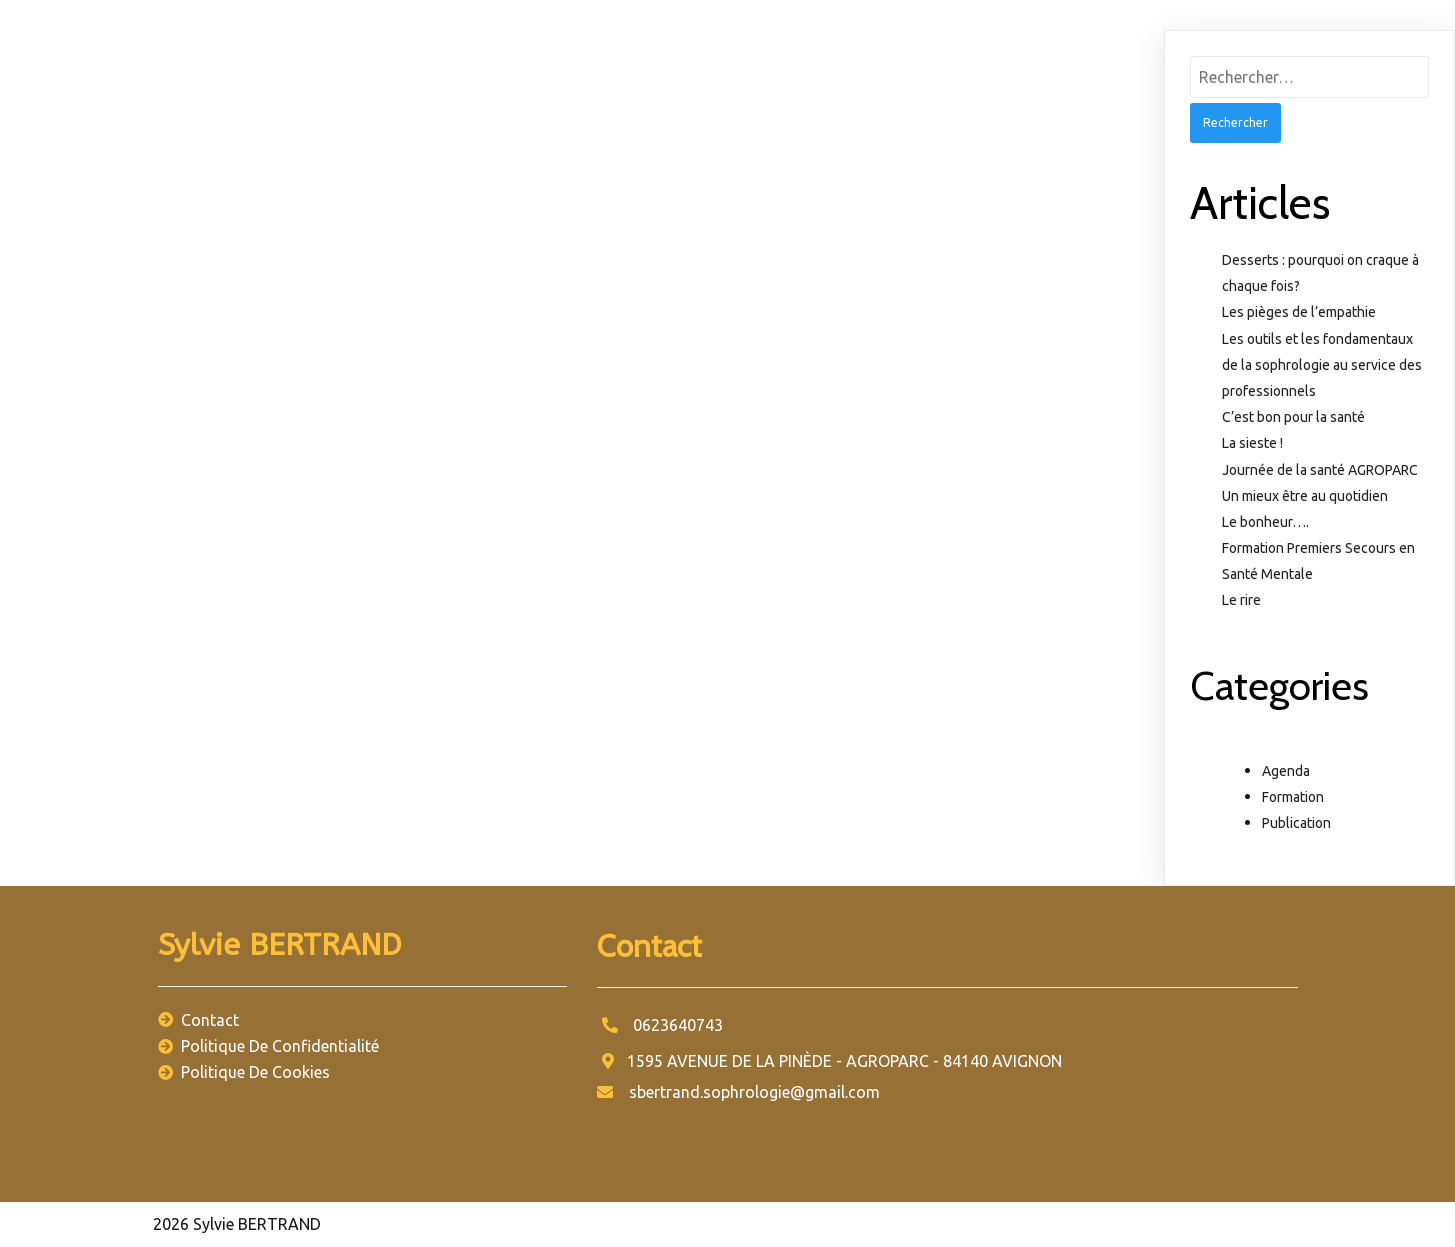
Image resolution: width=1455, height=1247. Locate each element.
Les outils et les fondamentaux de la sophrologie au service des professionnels (1322, 365)
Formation (1293, 797)
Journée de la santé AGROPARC (1320, 470)
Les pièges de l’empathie (1299, 312)
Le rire (1241, 600)
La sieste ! (1252, 443)
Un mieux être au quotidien (1305, 496)
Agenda (1286, 771)
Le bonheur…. (1265, 522)
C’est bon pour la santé (1293, 417)
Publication (1296, 823)
